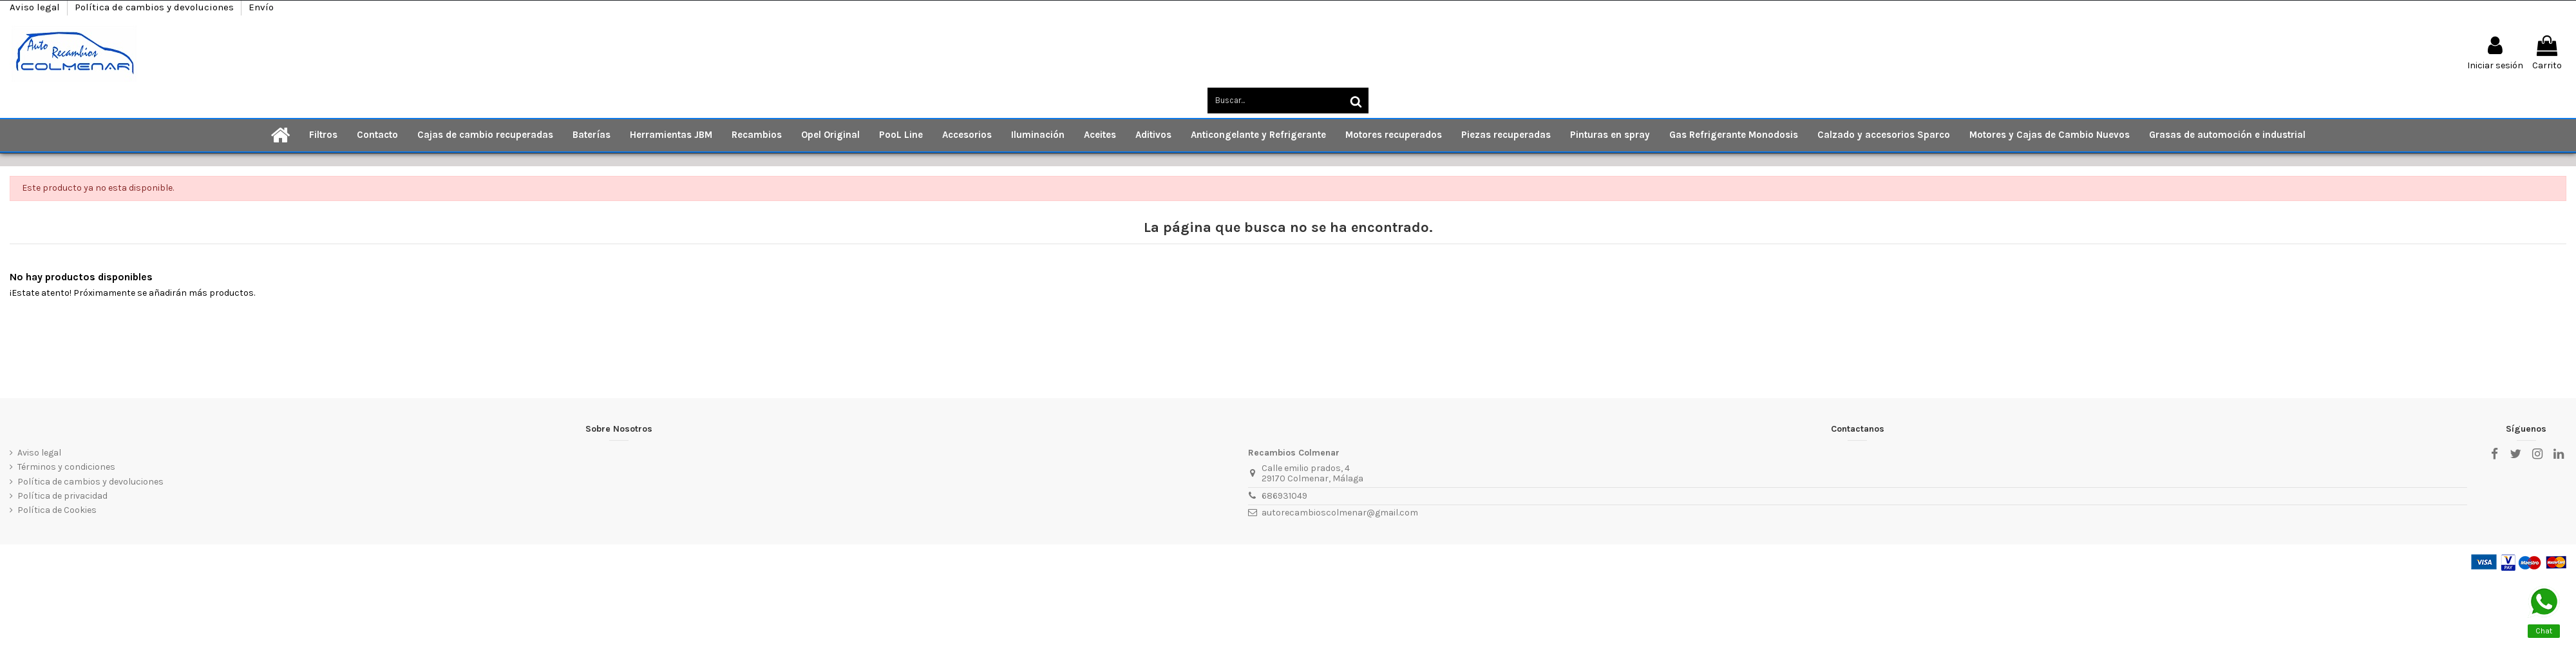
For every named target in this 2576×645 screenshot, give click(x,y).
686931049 (1284, 495)
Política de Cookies (57, 510)
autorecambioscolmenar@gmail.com (1340, 512)
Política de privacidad (62, 496)
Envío (261, 7)
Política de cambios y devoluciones (155, 7)
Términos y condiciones (66, 467)
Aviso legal (36, 7)
